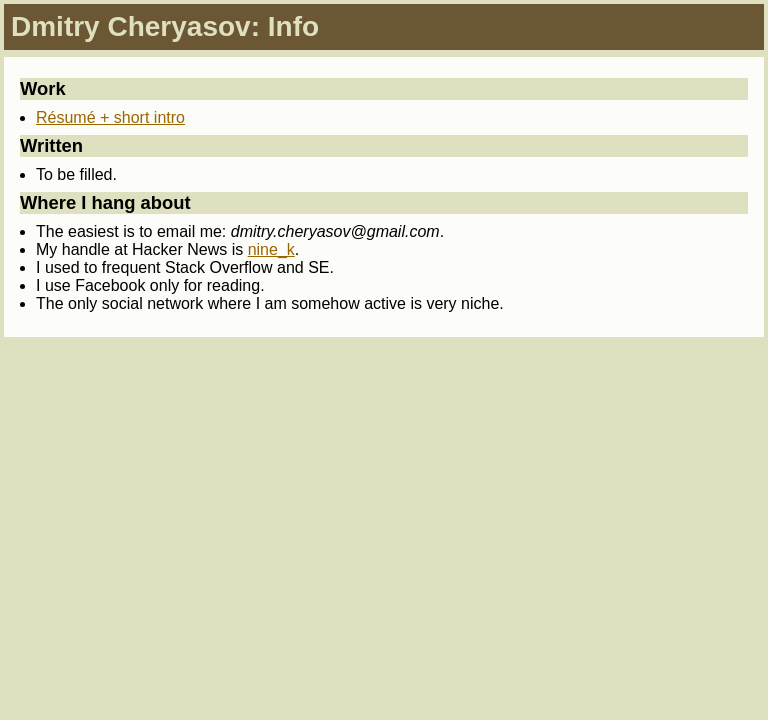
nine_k (271, 249)
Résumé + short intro (110, 117)
